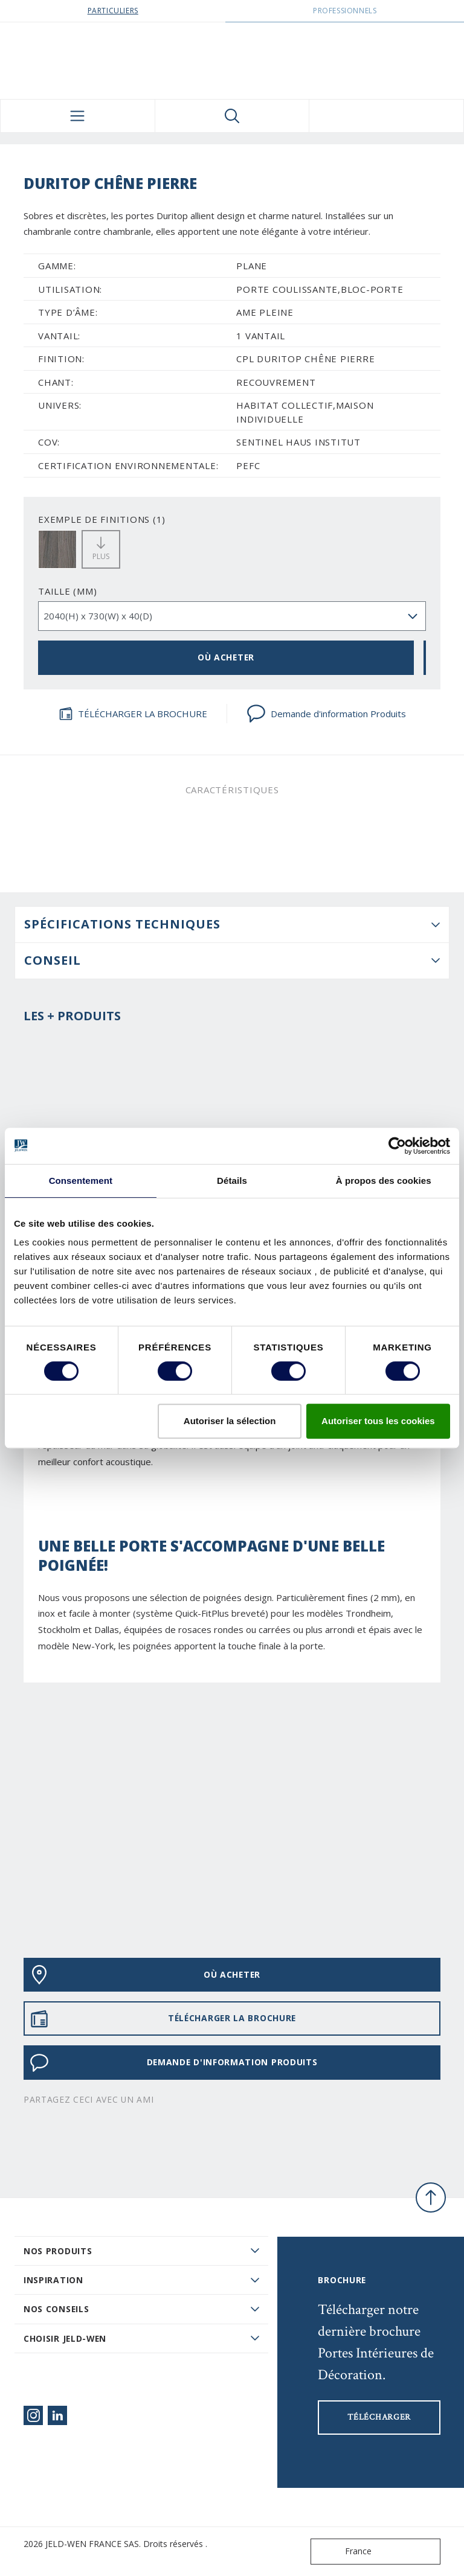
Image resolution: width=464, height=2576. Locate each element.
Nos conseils (56, 2309)
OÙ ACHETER (226, 657)
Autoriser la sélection (230, 1421)
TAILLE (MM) (67, 591)
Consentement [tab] (80, 1180)
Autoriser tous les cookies (378, 1421)
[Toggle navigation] (77, 116)
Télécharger (379, 2417)
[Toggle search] (232, 116)
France (344, 2551)
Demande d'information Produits (326, 713)
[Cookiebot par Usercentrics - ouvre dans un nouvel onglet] (397, 1146)
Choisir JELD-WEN (65, 2338)
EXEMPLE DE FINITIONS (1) (102, 519)
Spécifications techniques (122, 924)
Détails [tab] (232, 1180)
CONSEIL (52, 960)
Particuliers (113, 10)
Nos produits (58, 2251)
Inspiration (53, 2280)
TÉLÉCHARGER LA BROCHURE (133, 713)
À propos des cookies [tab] (383, 1180)
